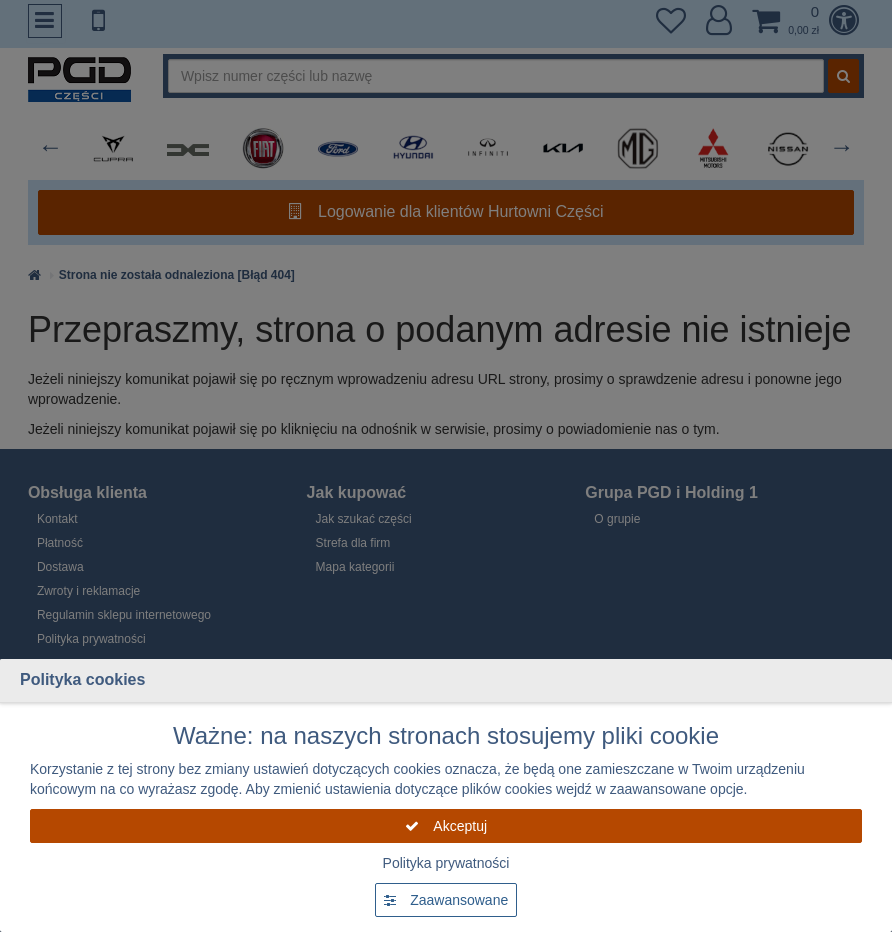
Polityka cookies (82, 679)
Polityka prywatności (446, 863)
